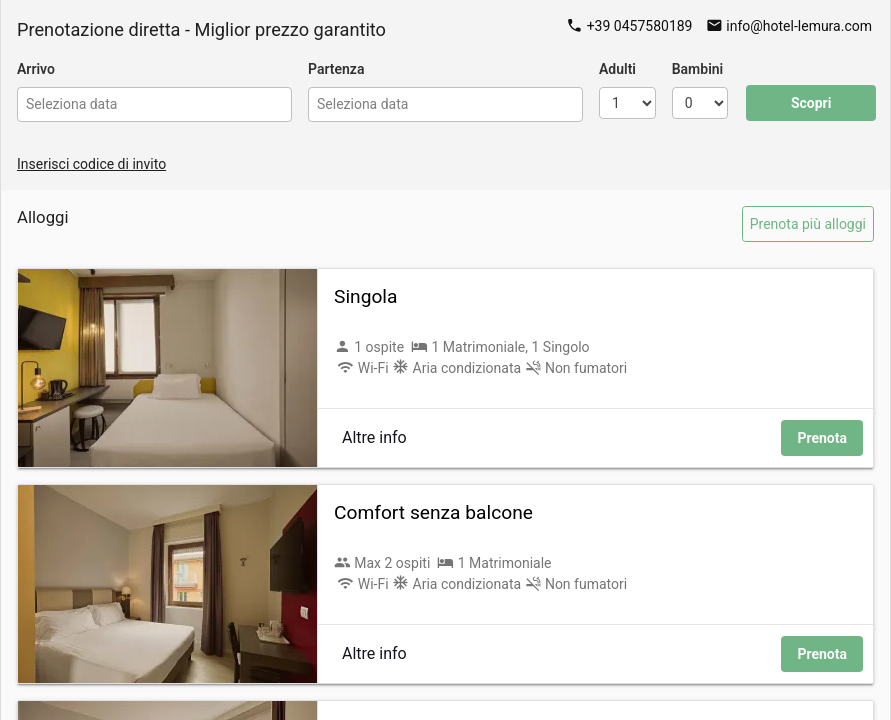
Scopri (811, 103)
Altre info (374, 437)
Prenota (822, 438)
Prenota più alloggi (808, 224)
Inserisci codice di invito (91, 164)
